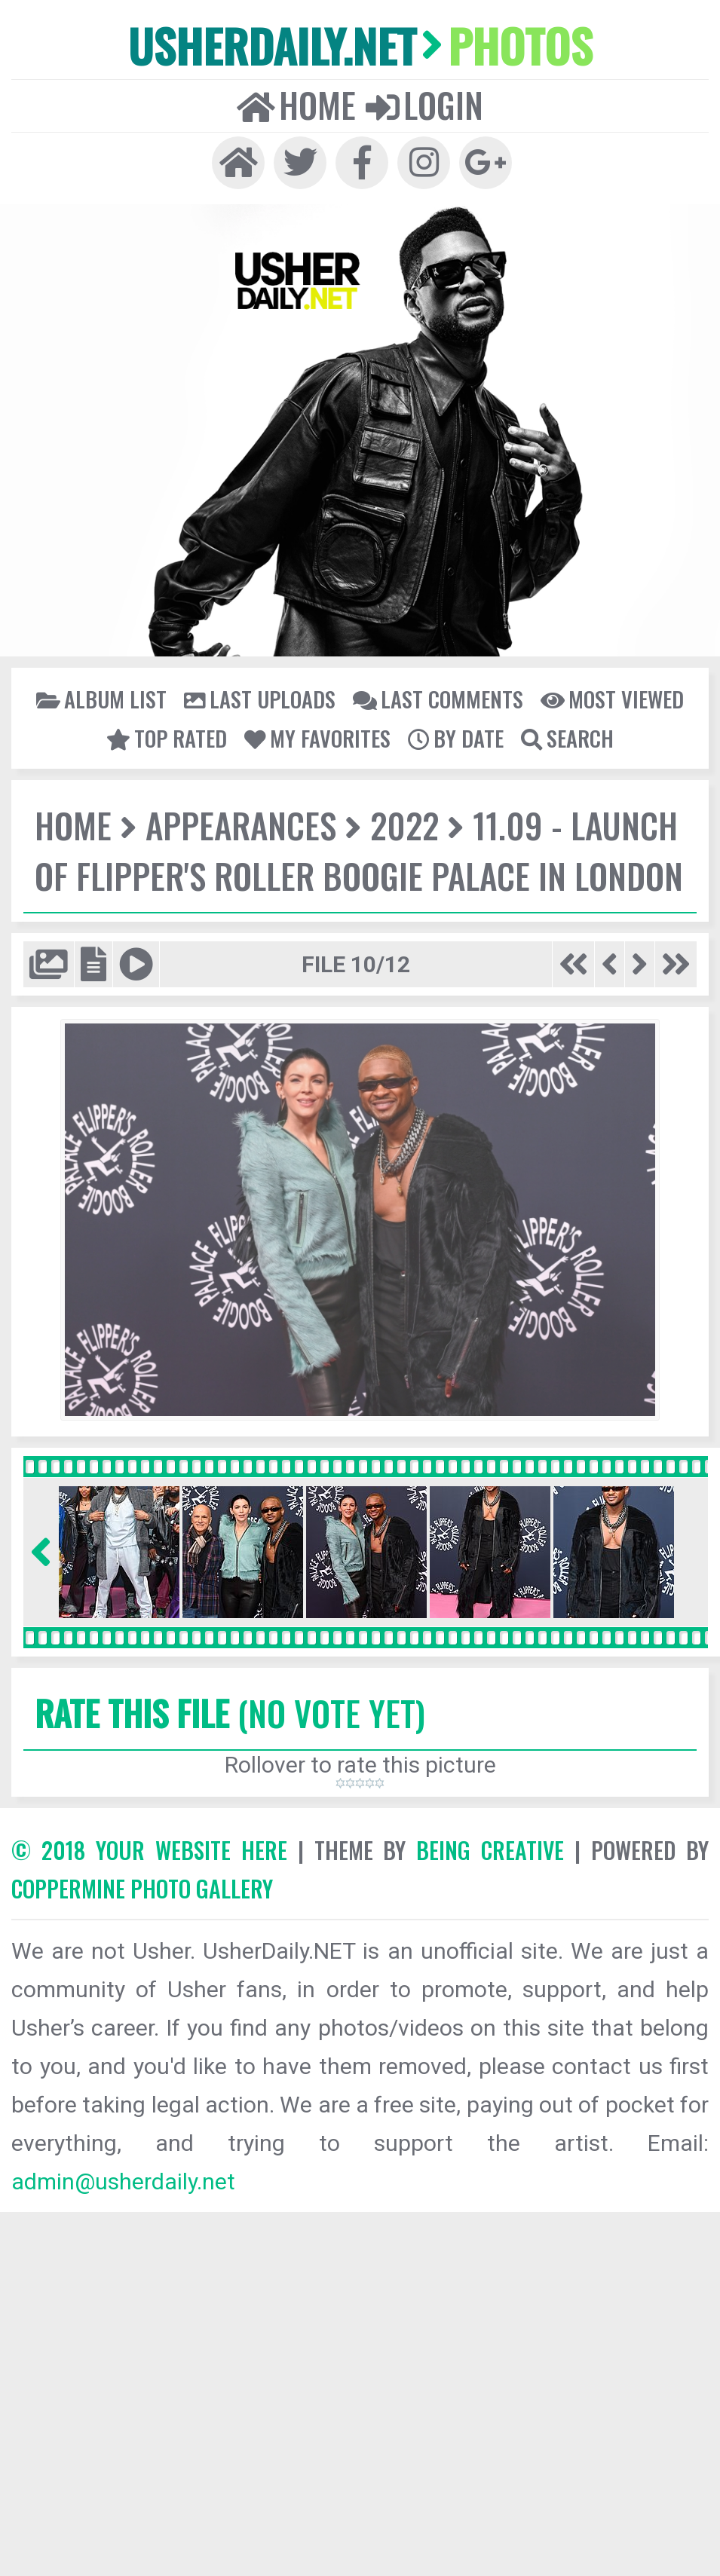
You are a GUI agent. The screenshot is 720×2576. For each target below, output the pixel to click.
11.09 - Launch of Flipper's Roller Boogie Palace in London (359, 850)
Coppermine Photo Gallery (142, 1888)
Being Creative (490, 1850)
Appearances (241, 825)
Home (296, 105)
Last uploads (259, 698)
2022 (404, 825)
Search (567, 738)
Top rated (166, 738)
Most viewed (612, 698)
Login (424, 105)
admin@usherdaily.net (123, 2181)
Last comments (438, 698)
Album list (101, 698)
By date (456, 738)
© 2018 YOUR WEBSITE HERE (149, 1850)
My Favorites (317, 738)
